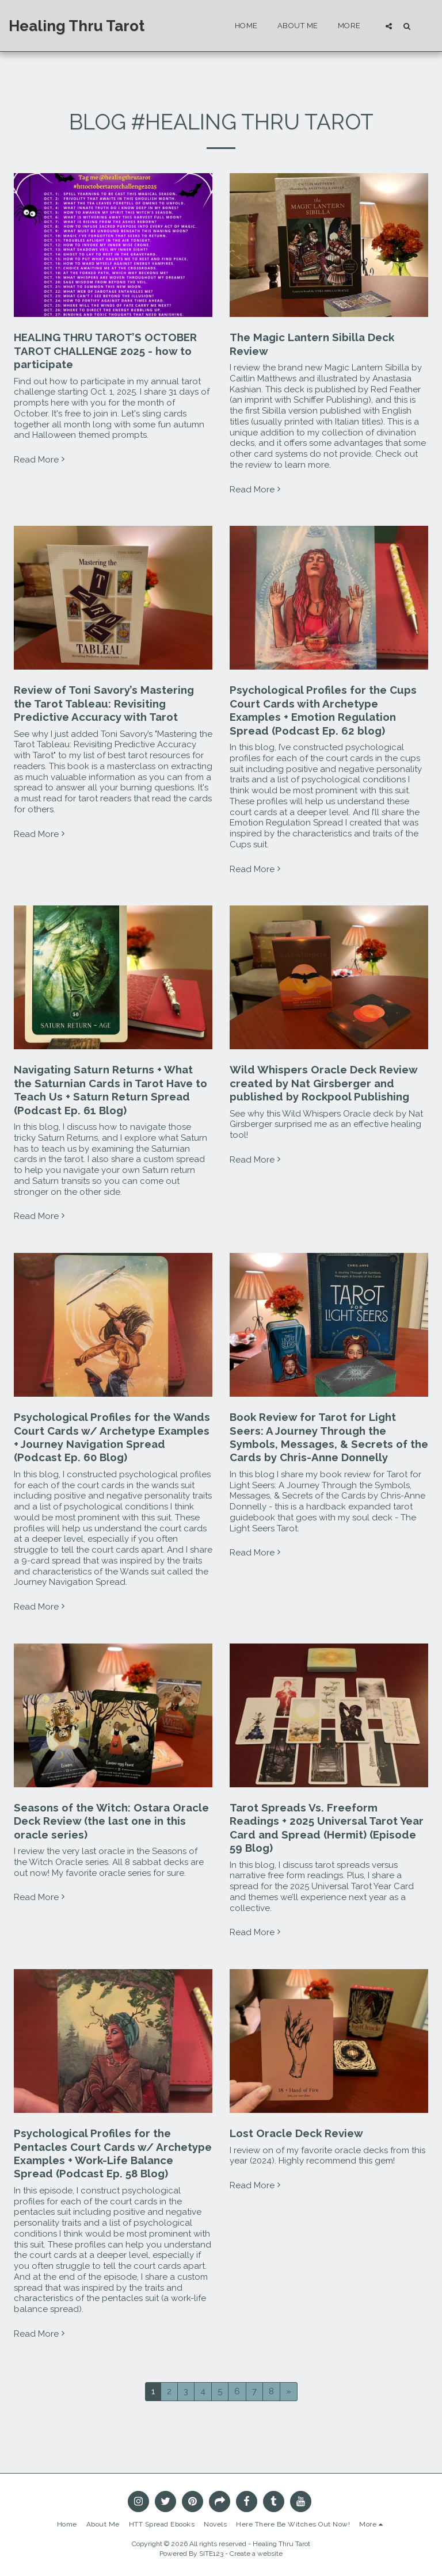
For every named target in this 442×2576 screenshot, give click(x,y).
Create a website (256, 2554)
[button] (388, 26)
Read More (40, 459)
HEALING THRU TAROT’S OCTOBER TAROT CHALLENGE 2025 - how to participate (105, 350)
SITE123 (211, 2554)
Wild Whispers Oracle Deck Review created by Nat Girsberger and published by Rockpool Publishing (323, 1083)
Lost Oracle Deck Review (296, 2133)
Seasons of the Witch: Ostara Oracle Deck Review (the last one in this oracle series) (111, 1821)
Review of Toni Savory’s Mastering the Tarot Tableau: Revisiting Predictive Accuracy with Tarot (104, 703)
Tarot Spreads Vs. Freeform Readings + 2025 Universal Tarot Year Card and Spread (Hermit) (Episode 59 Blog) (327, 1827)
